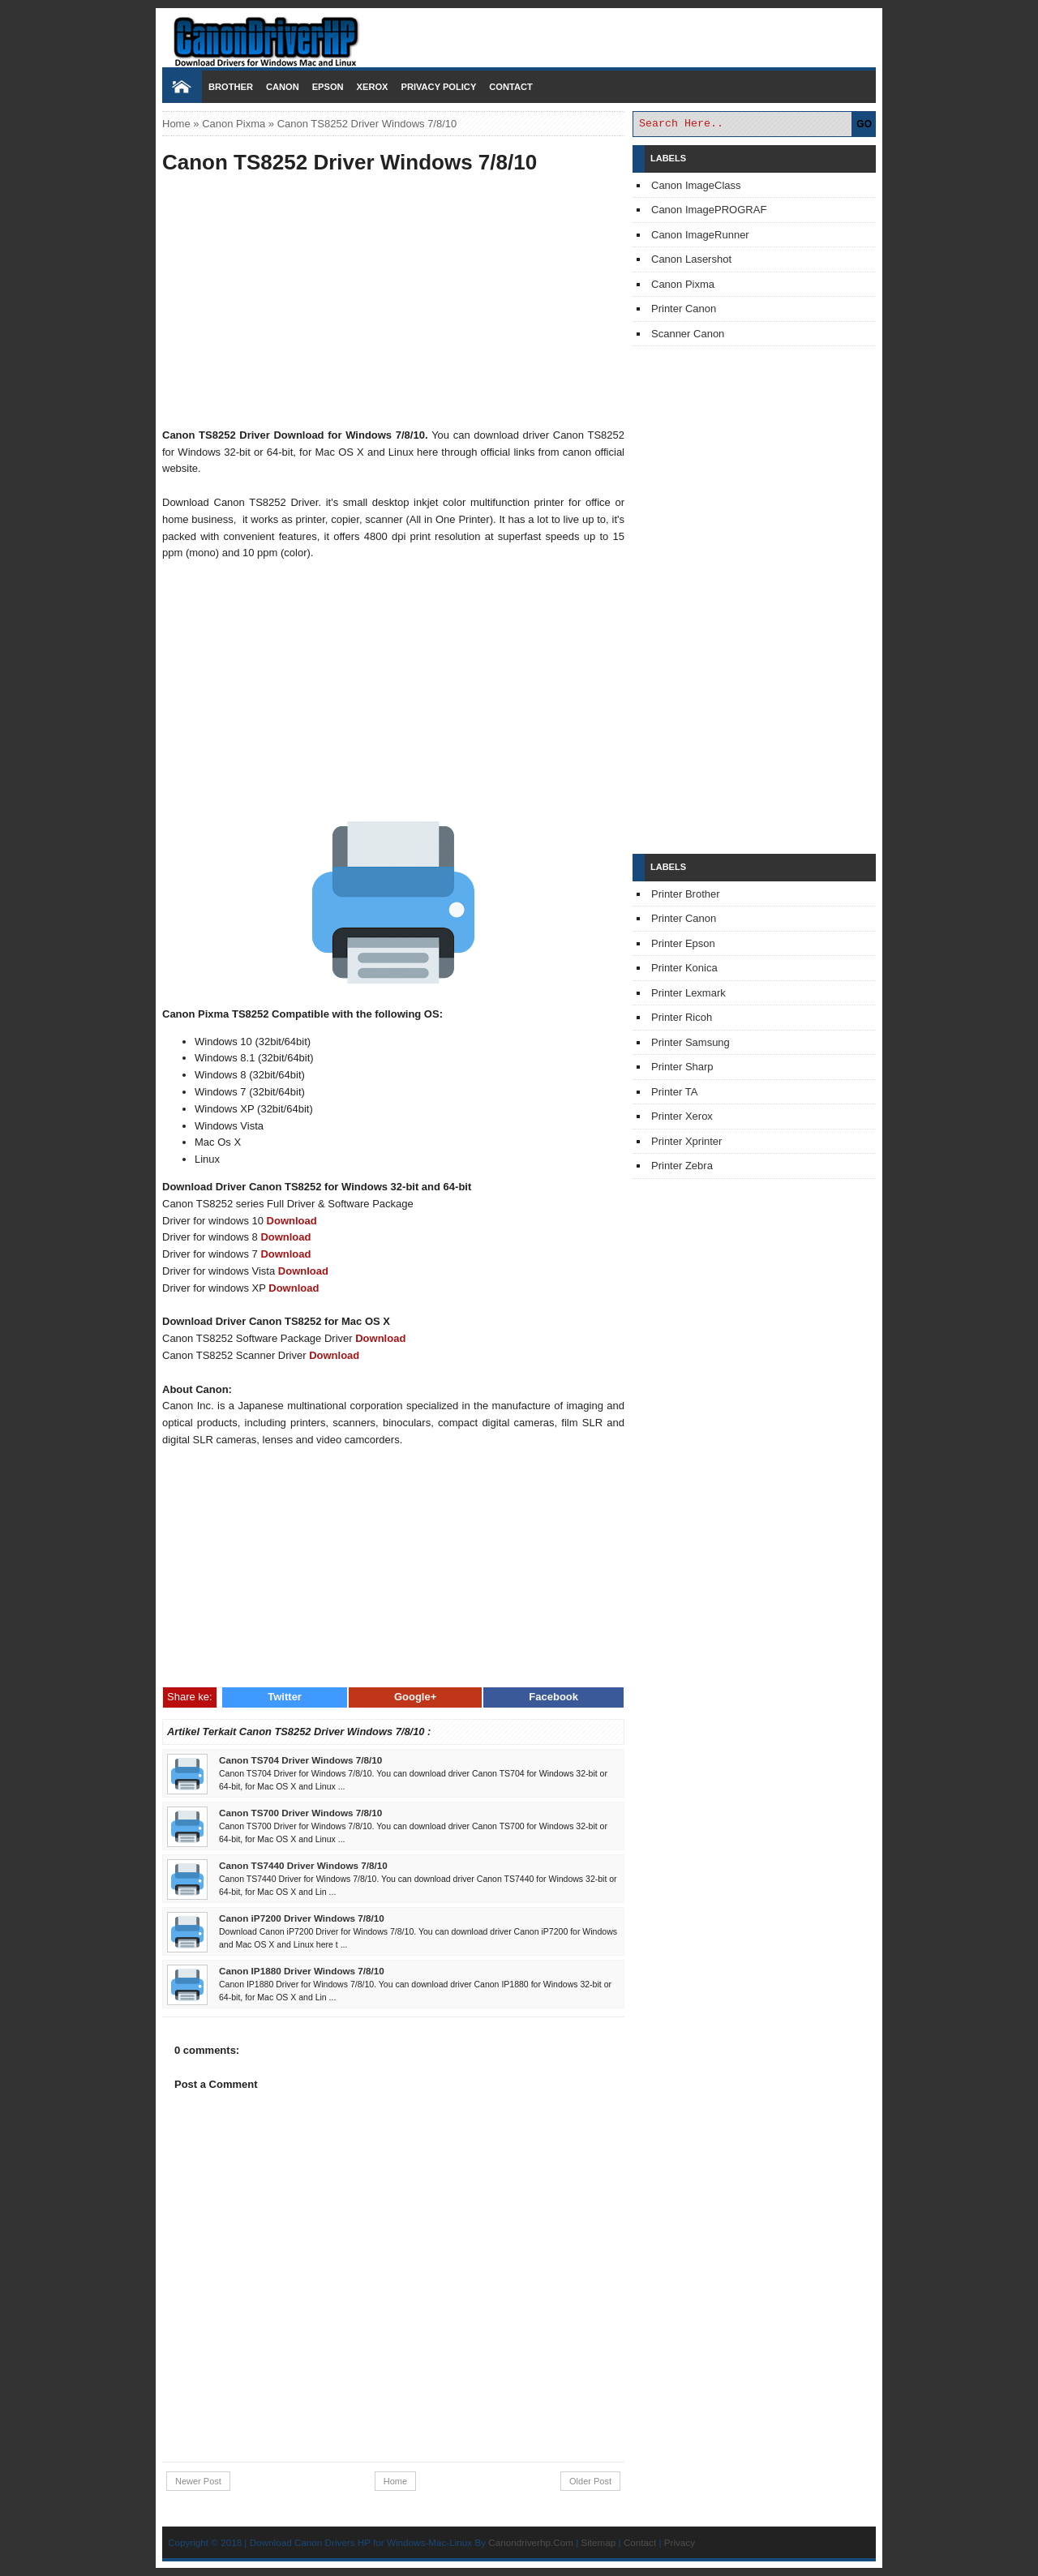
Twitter (285, 1697)
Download (292, 1221)
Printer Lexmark (688, 993)
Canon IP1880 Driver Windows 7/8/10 (301, 1970)
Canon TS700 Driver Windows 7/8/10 (300, 1812)
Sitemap (598, 2542)
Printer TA (674, 1092)
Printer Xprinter (686, 1141)
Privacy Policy (438, 87)
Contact (510, 87)
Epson (328, 87)
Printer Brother (685, 894)
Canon (282, 87)
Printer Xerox (682, 1116)
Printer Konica (684, 968)
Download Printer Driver (519, 35)
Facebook (553, 1697)
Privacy (679, 2542)
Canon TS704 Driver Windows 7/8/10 (300, 1760)
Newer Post (198, 2481)
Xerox (372, 87)
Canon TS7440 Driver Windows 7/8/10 (303, 1865)
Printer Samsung (690, 1042)
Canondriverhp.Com (530, 2542)
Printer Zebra (682, 1165)
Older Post (590, 2481)
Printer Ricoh (681, 1017)
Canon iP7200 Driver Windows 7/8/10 (301, 1918)
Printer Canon (683, 308)
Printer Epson (683, 943)
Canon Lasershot (691, 259)
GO (864, 124)
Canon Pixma (233, 124)
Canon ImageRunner (700, 235)
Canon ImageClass (696, 185)
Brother (230, 87)
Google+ (415, 1697)
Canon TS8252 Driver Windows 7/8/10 (349, 162)
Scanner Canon (687, 334)
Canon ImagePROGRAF (708, 210)
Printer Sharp (682, 1067)
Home (176, 124)
